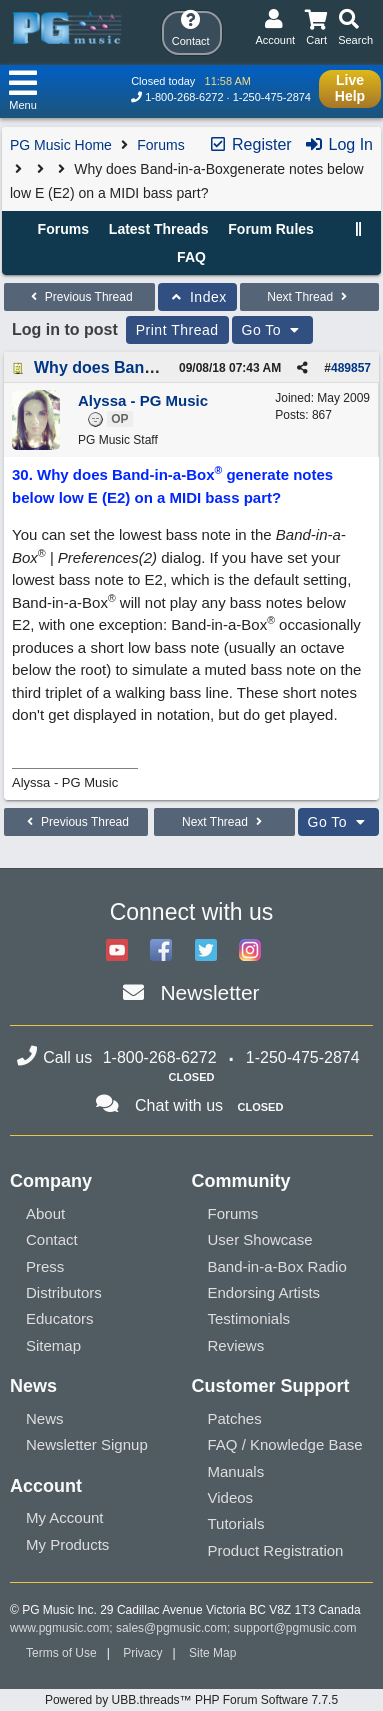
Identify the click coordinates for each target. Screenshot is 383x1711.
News (45, 1418)
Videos (231, 1497)
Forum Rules (271, 229)
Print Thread (177, 330)
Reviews (236, 1345)
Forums (160, 145)
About (45, 1213)
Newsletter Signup (87, 1444)
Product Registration (276, 1550)
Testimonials (249, 1318)
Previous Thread (79, 297)
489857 (351, 368)
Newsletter (209, 992)
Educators (60, 1318)
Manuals (236, 1471)
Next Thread (309, 297)
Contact (52, 1239)
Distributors (64, 1292)
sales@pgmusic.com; (175, 1628)
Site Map (212, 1653)
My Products (67, 1544)
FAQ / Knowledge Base (285, 1444)
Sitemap (53, 1345)
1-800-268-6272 (184, 97)
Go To (273, 330)
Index (197, 297)
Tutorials (236, 1523)
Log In (338, 144)
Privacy (142, 1653)
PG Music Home (61, 145)
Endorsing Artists (264, 1292)
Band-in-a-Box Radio (277, 1266)
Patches (235, 1418)
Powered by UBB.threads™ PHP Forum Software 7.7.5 (191, 1700)
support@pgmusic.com (295, 1628)
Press (45, 1266)
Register (250, 144)
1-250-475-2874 (272, 97)
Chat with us (179, 1105)
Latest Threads (159, 229)
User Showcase (260, 1239)
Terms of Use (61, 1653)
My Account (65, 1517)
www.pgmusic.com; (61, 1628)
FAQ (191, 257)
